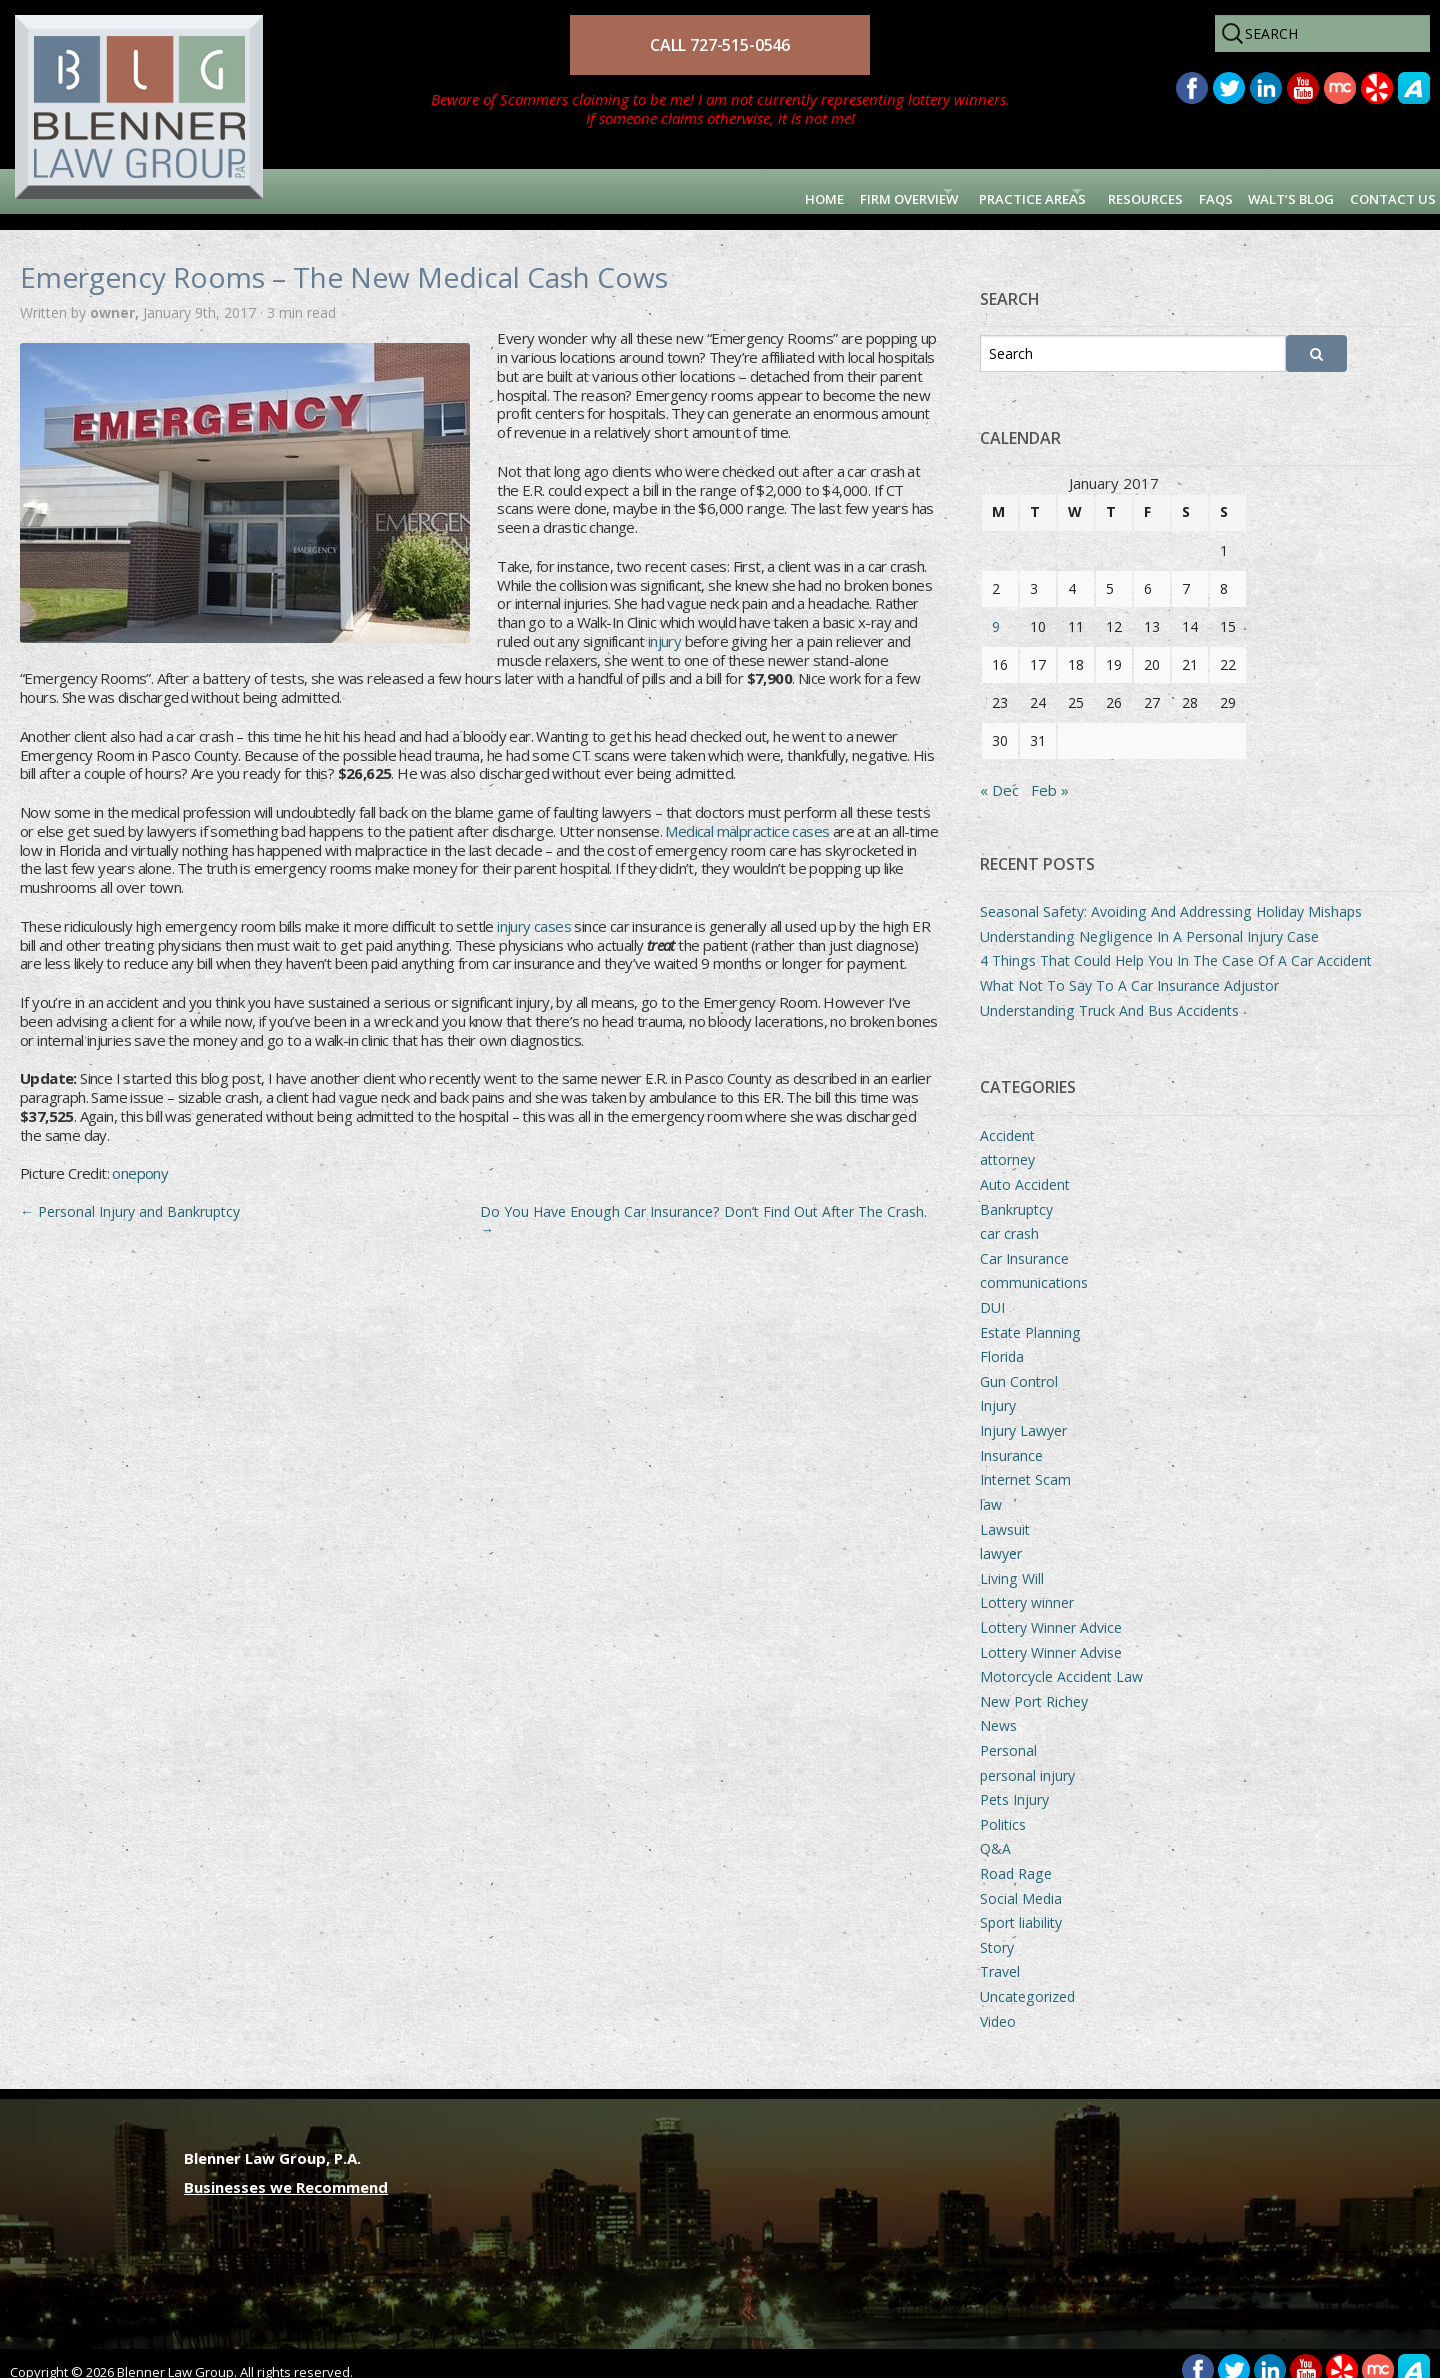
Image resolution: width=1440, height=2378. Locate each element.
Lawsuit (1005, 1513)
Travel (1000, 1956)
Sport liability (1021, 1906)
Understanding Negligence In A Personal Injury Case (1149, 920)
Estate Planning (1030, 1316)
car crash (1009, 1217)
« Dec (999, 774)
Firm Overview (719, 191)
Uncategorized (1027, 1980)
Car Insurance (1024, 1242)
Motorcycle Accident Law (1061, 1660)
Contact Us (1375, 191)
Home (608, 191)
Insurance (1011, 1439)
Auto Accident (1025, 1168)
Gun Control (1019, 1365)
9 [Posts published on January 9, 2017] (996, 610)
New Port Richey (1034, 1685)
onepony (140, 1158)
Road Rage (1016, 1857)
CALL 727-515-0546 (720, 45)
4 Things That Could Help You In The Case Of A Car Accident (1176, 944)
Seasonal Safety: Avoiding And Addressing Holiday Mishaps (1171, 895)
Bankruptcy (1016, 1193)
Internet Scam (1025, 1463)
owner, (116, 296)
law (991, 1488)
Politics (1003, 1808)
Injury (998, 1390)
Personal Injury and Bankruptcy (130, 1195)
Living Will (1012, 1562)
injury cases (534, 910)
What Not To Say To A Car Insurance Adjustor (1129, 969)
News (998, 1709)
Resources (1048, 191)
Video (998, 2005)
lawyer (1001, 1537)
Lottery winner (1027, 1586)
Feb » (1050, 774)
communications (1034, 1267)
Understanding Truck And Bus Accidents (1109, 994)
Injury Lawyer (1023, 1414)
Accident (1007, 1119)
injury (664, 625)
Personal (1008, 1734)
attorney (1007, 1143)
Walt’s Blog (1243, 191)
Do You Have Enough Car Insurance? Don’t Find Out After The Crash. (703, 1204)
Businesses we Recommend (286, 2171)
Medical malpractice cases (747, 815)
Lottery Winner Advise (1051, 1636)
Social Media (1021, 1882)
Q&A (995, 1833)
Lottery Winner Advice (1051, 1611)
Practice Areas (891, 191)
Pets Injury (1014, 1783)
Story (997, 1931)
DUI (992, 1291)
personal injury (1027, 1759)
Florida (1002, 1340)
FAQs (1141, 191)
